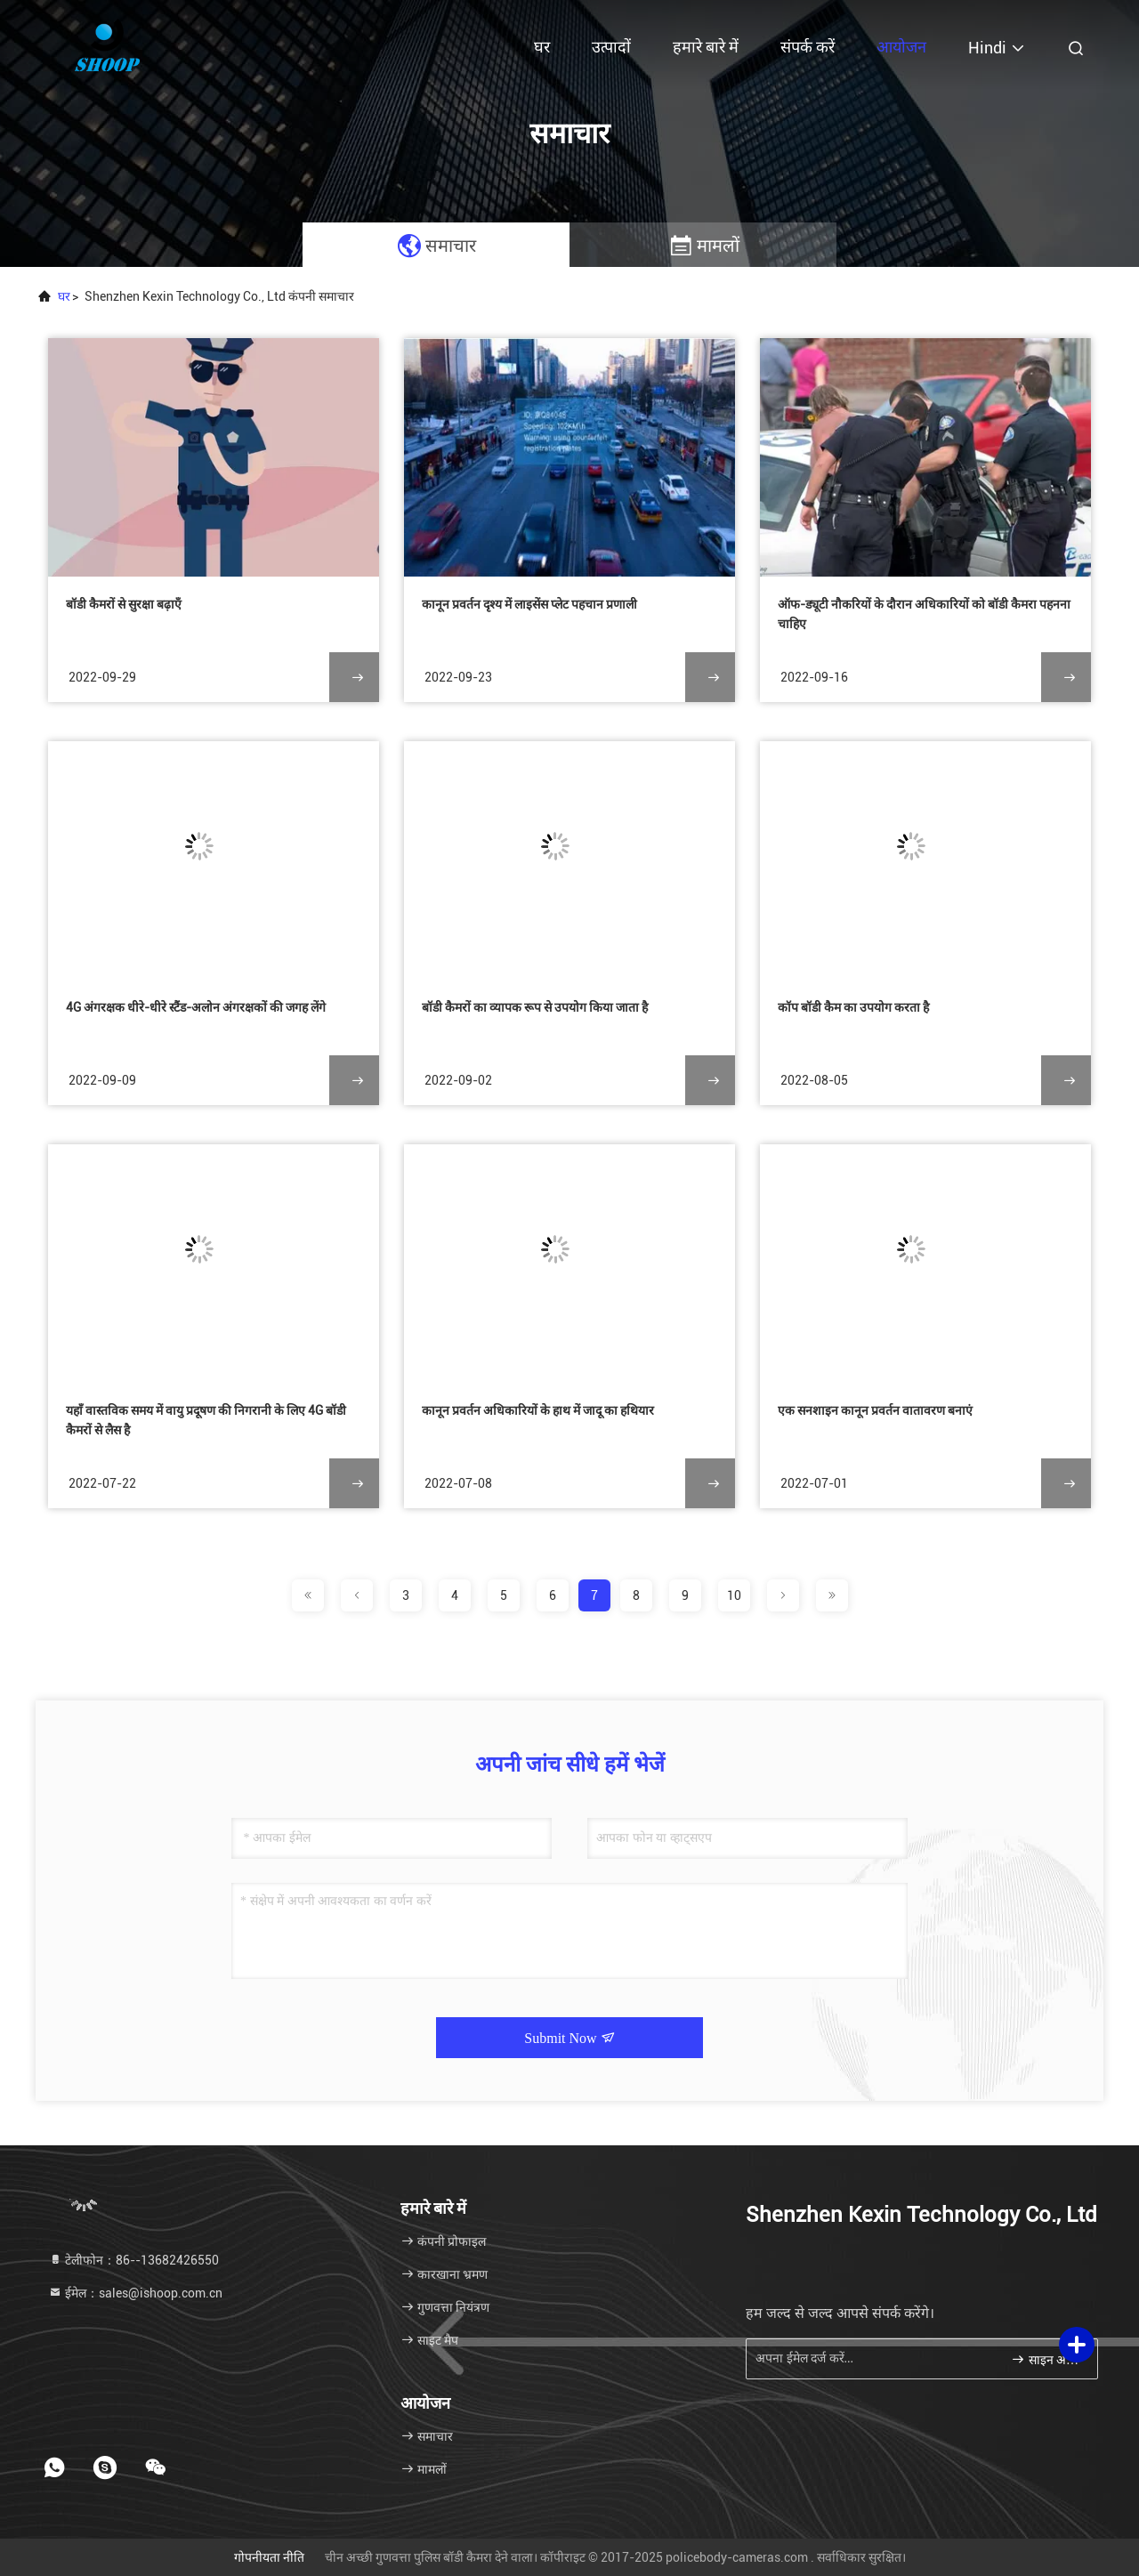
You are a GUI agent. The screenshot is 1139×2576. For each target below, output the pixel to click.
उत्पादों (611, 46)
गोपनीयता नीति (269, 2557)
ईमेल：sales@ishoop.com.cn (135, 2293)
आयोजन (901, 46)
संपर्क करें (807, 46)
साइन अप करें (1047, 2359)
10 (734, 1595)
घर (542, 46)
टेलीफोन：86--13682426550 (133, 2260)
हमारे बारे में (706, 46)
